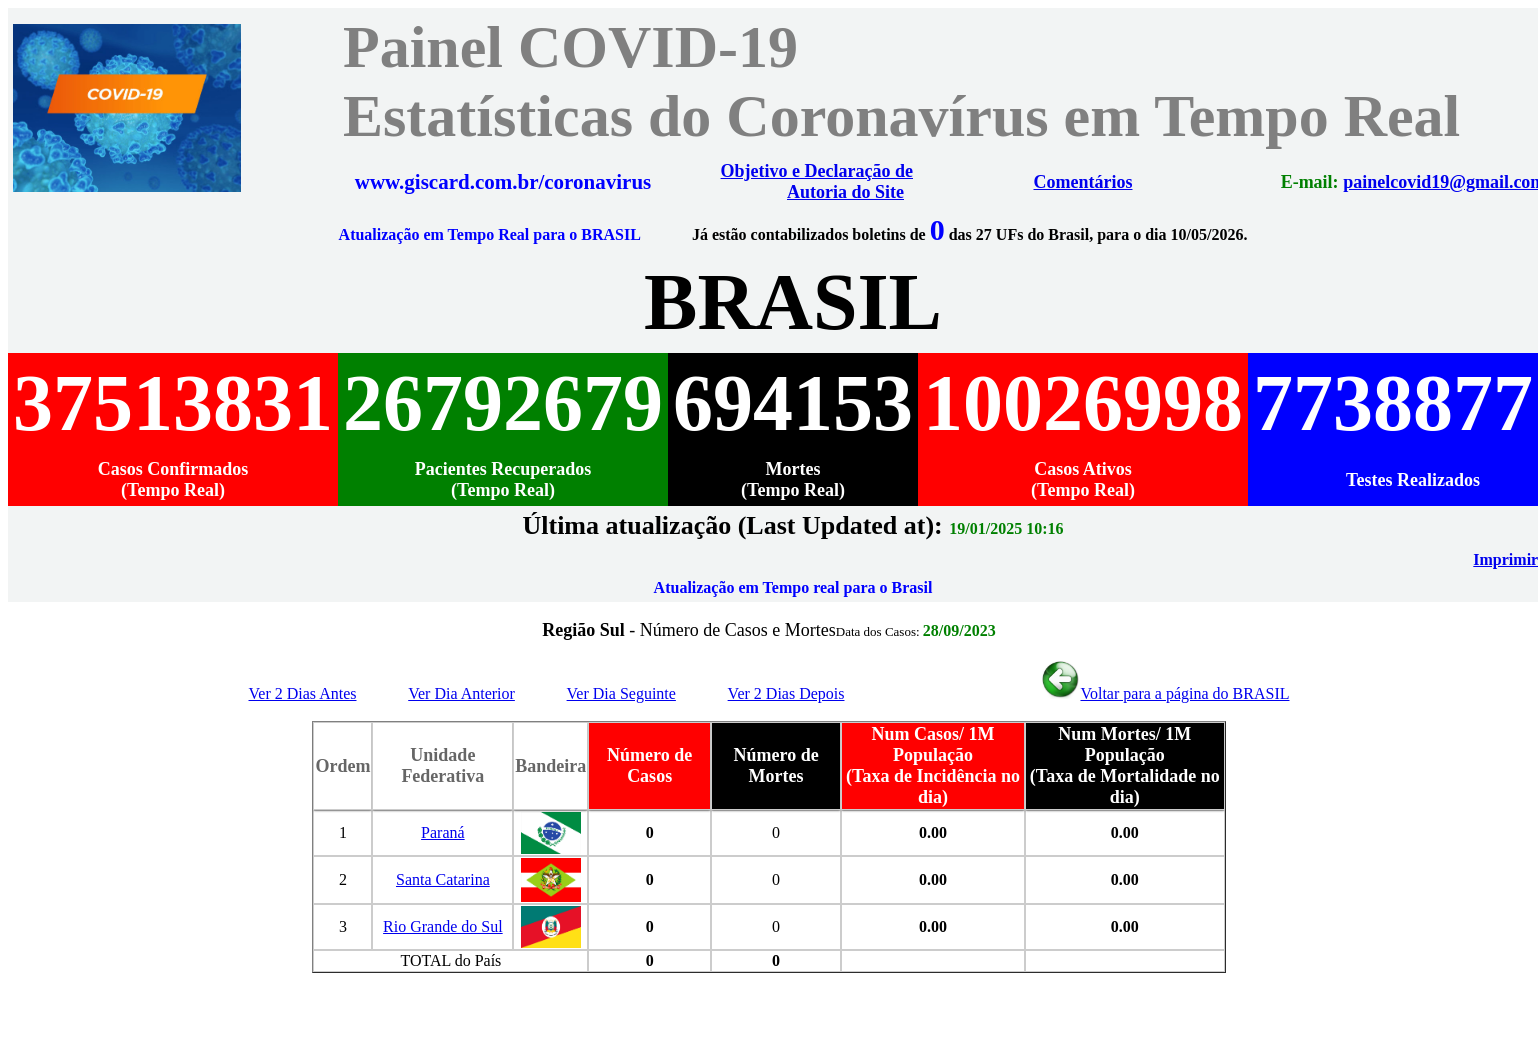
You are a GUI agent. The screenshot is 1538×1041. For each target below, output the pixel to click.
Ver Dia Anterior (461, 693)
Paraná (443, 832)
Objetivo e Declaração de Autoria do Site (817, 181)
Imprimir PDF (1483, 559)
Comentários (1063, 182)
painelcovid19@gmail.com (1404, 182)
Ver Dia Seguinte (621, 693)
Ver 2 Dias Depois (786, 693)
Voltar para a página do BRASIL (1164, 693)
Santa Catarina (443, 879)
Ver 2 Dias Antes (303, 693)
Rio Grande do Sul (443, 926)
